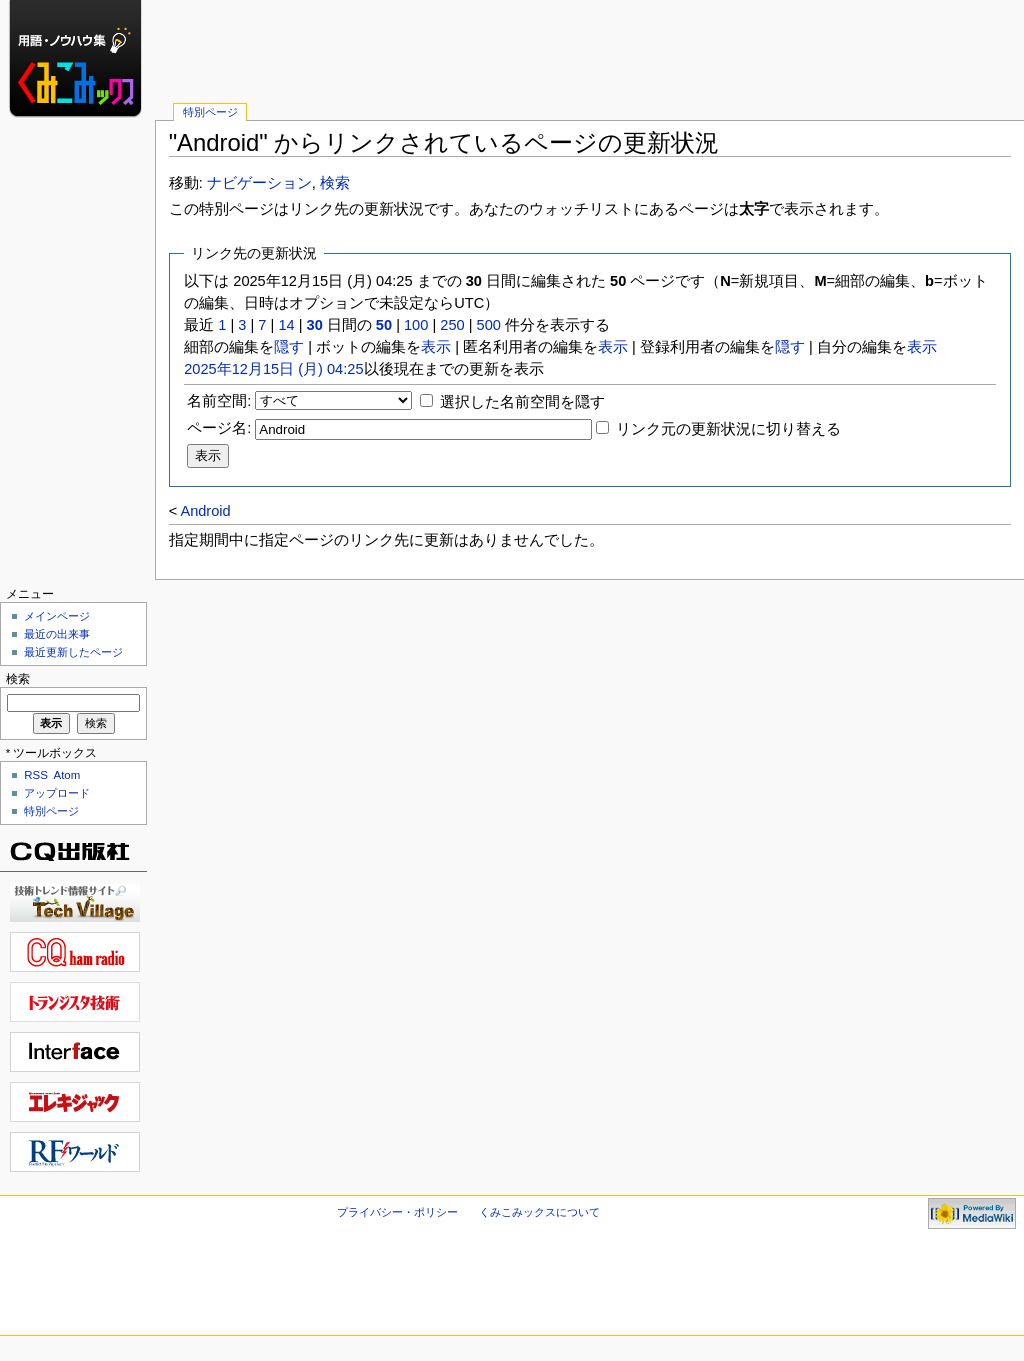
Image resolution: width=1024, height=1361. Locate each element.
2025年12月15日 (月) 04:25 (273, 369)
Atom (67, 775)
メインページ (57, 616)
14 (286, 325)
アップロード (57, 793)
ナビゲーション (259, 183)
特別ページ (210, 112)
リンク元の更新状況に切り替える (728, 429)
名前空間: (219, 401)
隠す (289, 347)
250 (452, 325)
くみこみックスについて (539, 1212)
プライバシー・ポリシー (397, 1212)
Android (205, 511)
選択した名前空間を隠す (522, 402)
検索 (335, 183)
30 (315, 325)
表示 (436, 347)
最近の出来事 (57, 634)
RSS (36, 775)
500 (489, 325)
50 (384, 325)
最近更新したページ (73, 652)
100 (416, 325)
